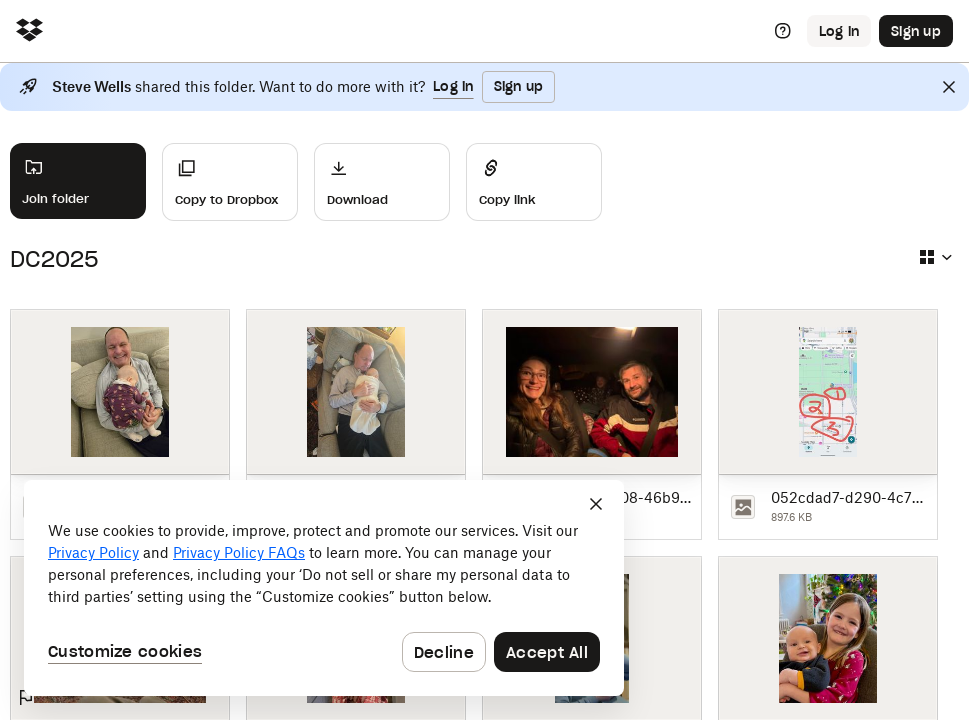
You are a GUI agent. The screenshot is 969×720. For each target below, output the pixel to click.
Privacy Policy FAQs (239, 552)
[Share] (534, 182)
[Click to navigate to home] (29, 31)
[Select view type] (935, 257)
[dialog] (324, 588)
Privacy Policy (93, 552)
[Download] (382, 182)
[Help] (783, 31)
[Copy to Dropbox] (230, 182)
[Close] (949, 87)
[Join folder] (78, 181)
